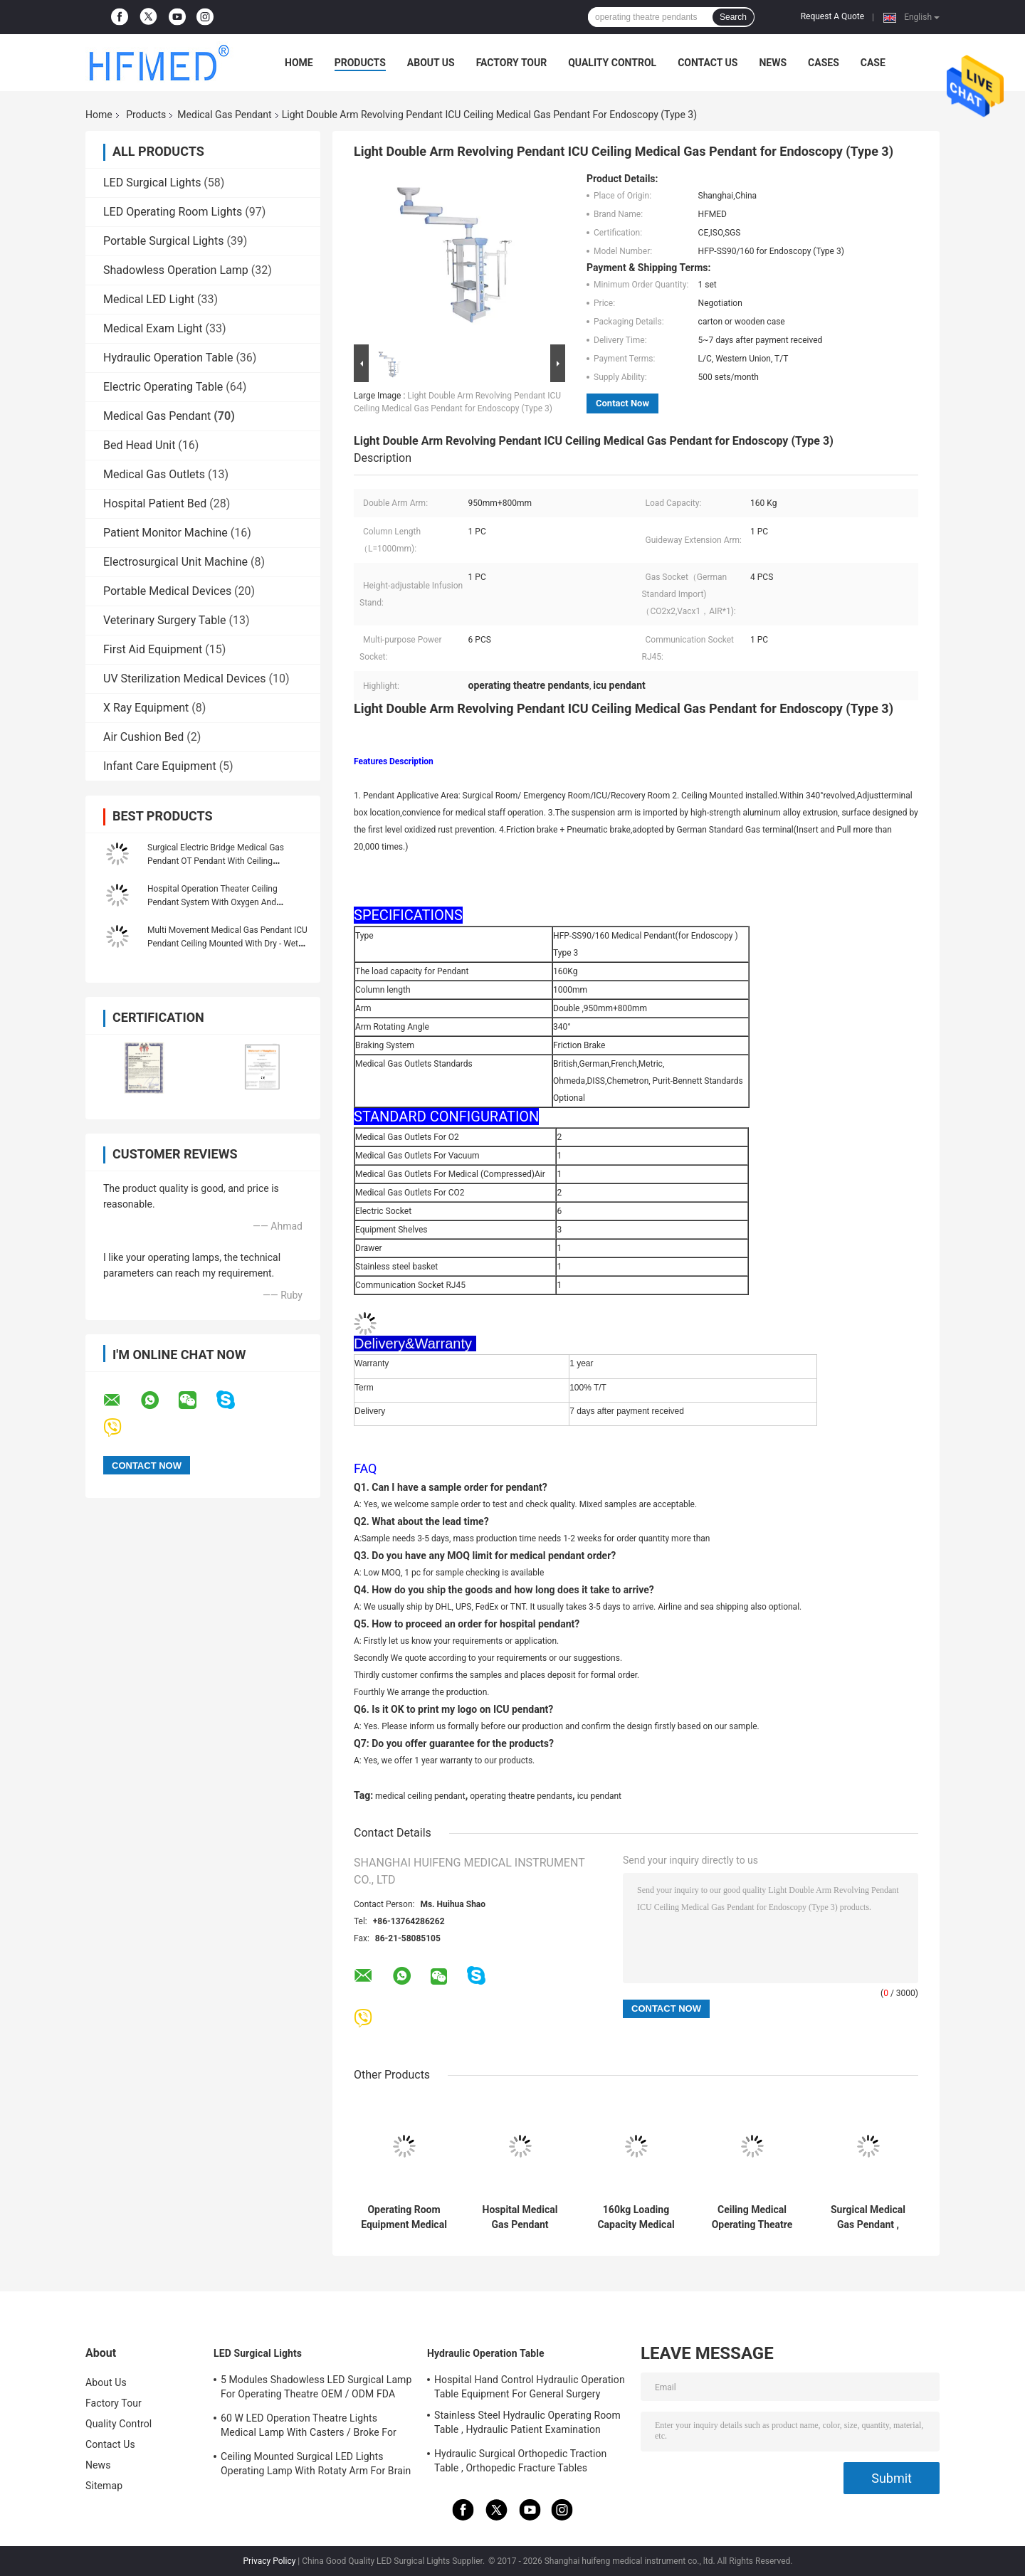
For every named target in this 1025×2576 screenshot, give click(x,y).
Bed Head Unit (139, 445)
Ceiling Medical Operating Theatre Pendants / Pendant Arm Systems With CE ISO (752, 2217)
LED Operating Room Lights (172, 211)
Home (299, 62)
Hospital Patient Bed (154, 503)
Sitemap (103, 2485)
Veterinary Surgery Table (164, 620)
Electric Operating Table (163, 387)
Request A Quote (832, 16)
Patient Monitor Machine (165, 532)
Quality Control (612, 62)
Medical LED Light (148, 299)
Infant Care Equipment (159, 766)
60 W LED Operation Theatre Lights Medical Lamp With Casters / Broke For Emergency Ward (308, 2427)
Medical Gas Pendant (224, 114)
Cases (823, 62)
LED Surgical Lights (152, 182)
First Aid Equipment (152, 649)
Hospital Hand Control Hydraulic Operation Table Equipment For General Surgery (529, 2387)
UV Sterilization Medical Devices (184, 678)
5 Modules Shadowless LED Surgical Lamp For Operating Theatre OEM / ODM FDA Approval (316, 2389)
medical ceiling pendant (420, 1796)
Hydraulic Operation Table (168, 357)
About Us (431, 62)
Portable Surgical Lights (163, 241)
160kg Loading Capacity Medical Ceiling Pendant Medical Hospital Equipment (635, 2217)
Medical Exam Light (153, 328)
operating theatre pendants (521, 1796)
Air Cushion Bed (143, 737)
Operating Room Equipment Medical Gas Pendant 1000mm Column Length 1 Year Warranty (404, 2217)
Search (733, 17)
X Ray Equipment (146, 707)
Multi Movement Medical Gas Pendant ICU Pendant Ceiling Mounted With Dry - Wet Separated (227, 943)
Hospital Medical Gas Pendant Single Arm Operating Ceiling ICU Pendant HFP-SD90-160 (520, 2217)
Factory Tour (511, 62)
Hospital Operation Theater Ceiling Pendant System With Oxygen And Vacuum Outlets (212, 902)
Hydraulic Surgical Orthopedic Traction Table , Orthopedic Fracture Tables (520, 2461)
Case (873, 62)
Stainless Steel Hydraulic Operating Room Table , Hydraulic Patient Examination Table (527, 2424)
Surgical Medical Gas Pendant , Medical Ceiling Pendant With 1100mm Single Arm (868, 2217)
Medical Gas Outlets (154, 474)
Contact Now (622, 403)
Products (360, 62)
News (773, 62)
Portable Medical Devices (167, 591)
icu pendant (599, 1796)
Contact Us (707, 62)
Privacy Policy (269, 2561)
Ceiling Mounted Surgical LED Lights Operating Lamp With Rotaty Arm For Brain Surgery (316, 2466)
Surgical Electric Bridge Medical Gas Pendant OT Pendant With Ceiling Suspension (215, 861)
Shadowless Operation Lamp (175, 270)
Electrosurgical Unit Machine (175, 562)
